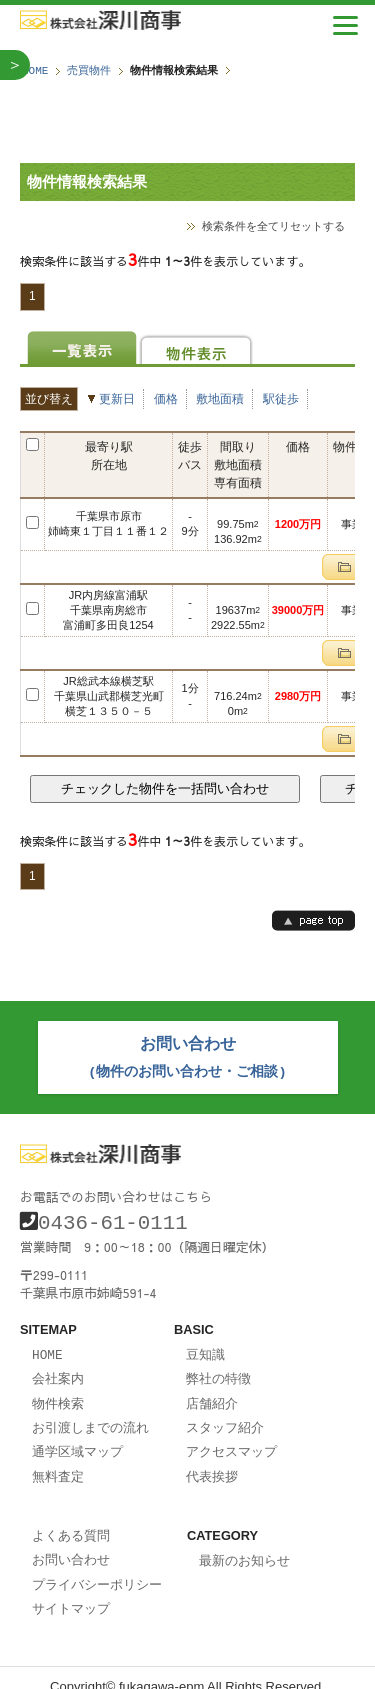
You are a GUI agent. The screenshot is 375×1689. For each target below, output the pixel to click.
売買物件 (89, 70)
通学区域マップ (77, 1439)
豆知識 (205, 1346)
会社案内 (58, 1369)
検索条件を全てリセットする (273, 225)
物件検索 (58, 1393)
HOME (35, 70)
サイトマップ (71, 1591)
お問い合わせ (71, 1544)
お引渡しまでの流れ (90, 1416)
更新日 (117, 398)
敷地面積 (220, 398)
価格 (166, 398)
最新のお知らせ (244, 1546)
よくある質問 (71, 1521)
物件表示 (196, 347)
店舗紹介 (212, 1393)
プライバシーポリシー (97, 1568)
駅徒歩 (281, 398)
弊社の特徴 (218, 1369)
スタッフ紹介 (225, 1416)
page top (313, 919)
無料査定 (58, 1463)
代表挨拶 (212, 1463)
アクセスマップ (231, 1439)
